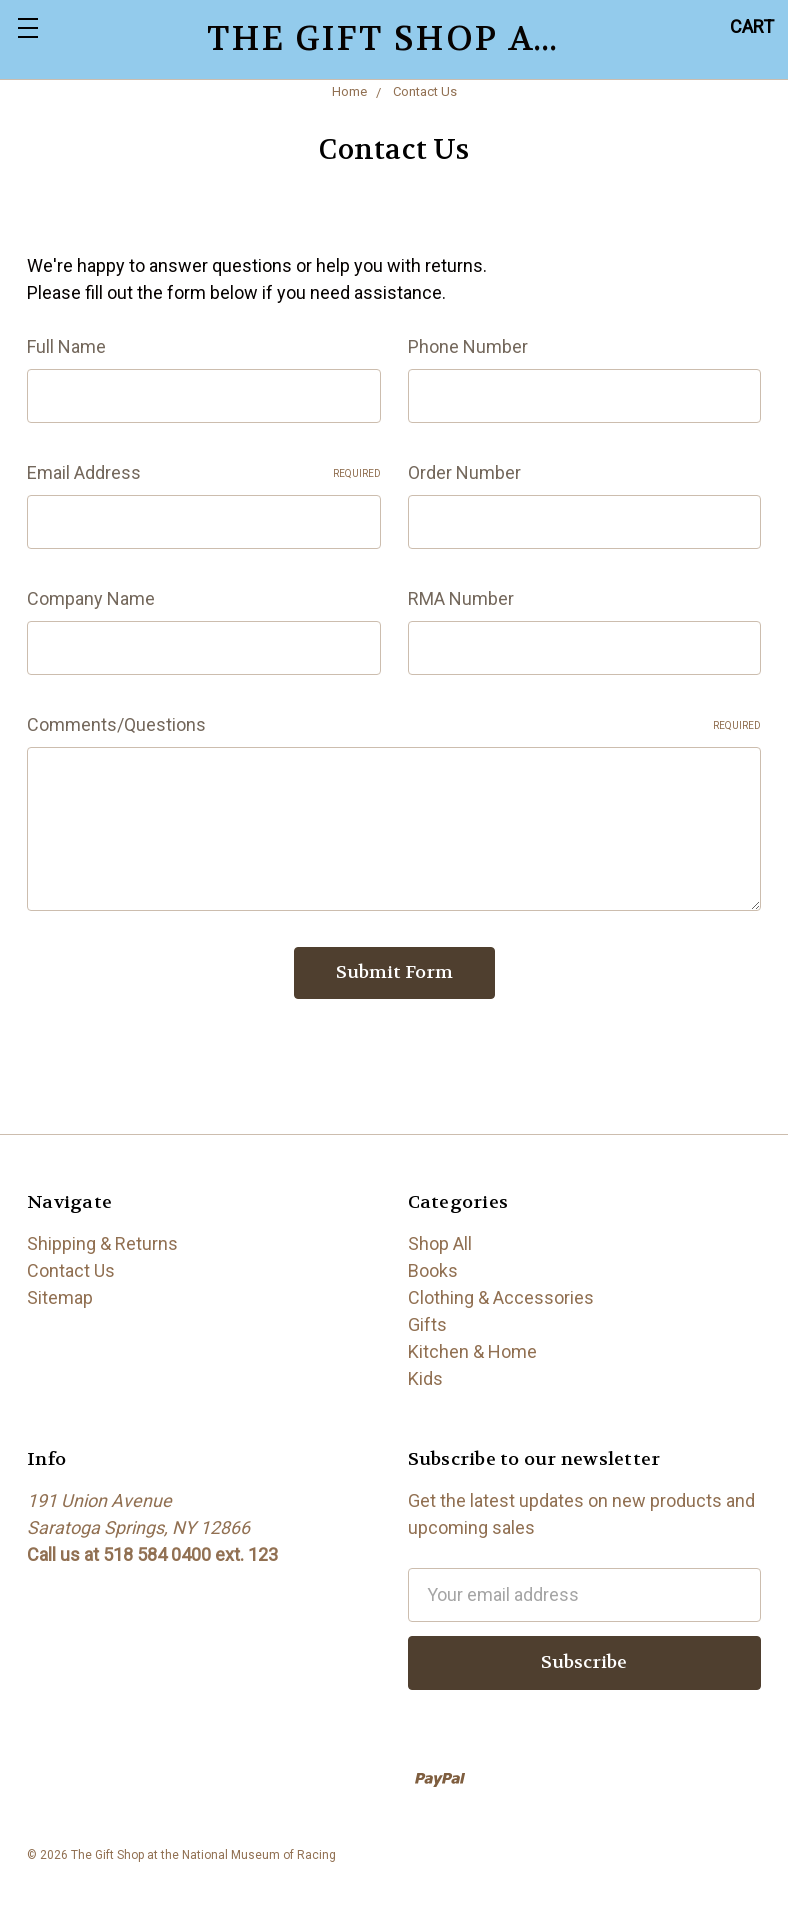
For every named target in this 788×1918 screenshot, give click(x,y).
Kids (425, 1378)
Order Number (464, 472)
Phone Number (468, 346)
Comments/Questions (394, 724)
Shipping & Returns (102, 1243)
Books (433, 1270)
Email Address (204, 472)
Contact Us (71, 1270)
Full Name (66, 346)
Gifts (427, 1324)
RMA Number (461, 598)
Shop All (440, 1243)
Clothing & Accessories (501, 1297)
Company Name (91, 598)
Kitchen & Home (472, 1351)
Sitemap (60, 1297)
